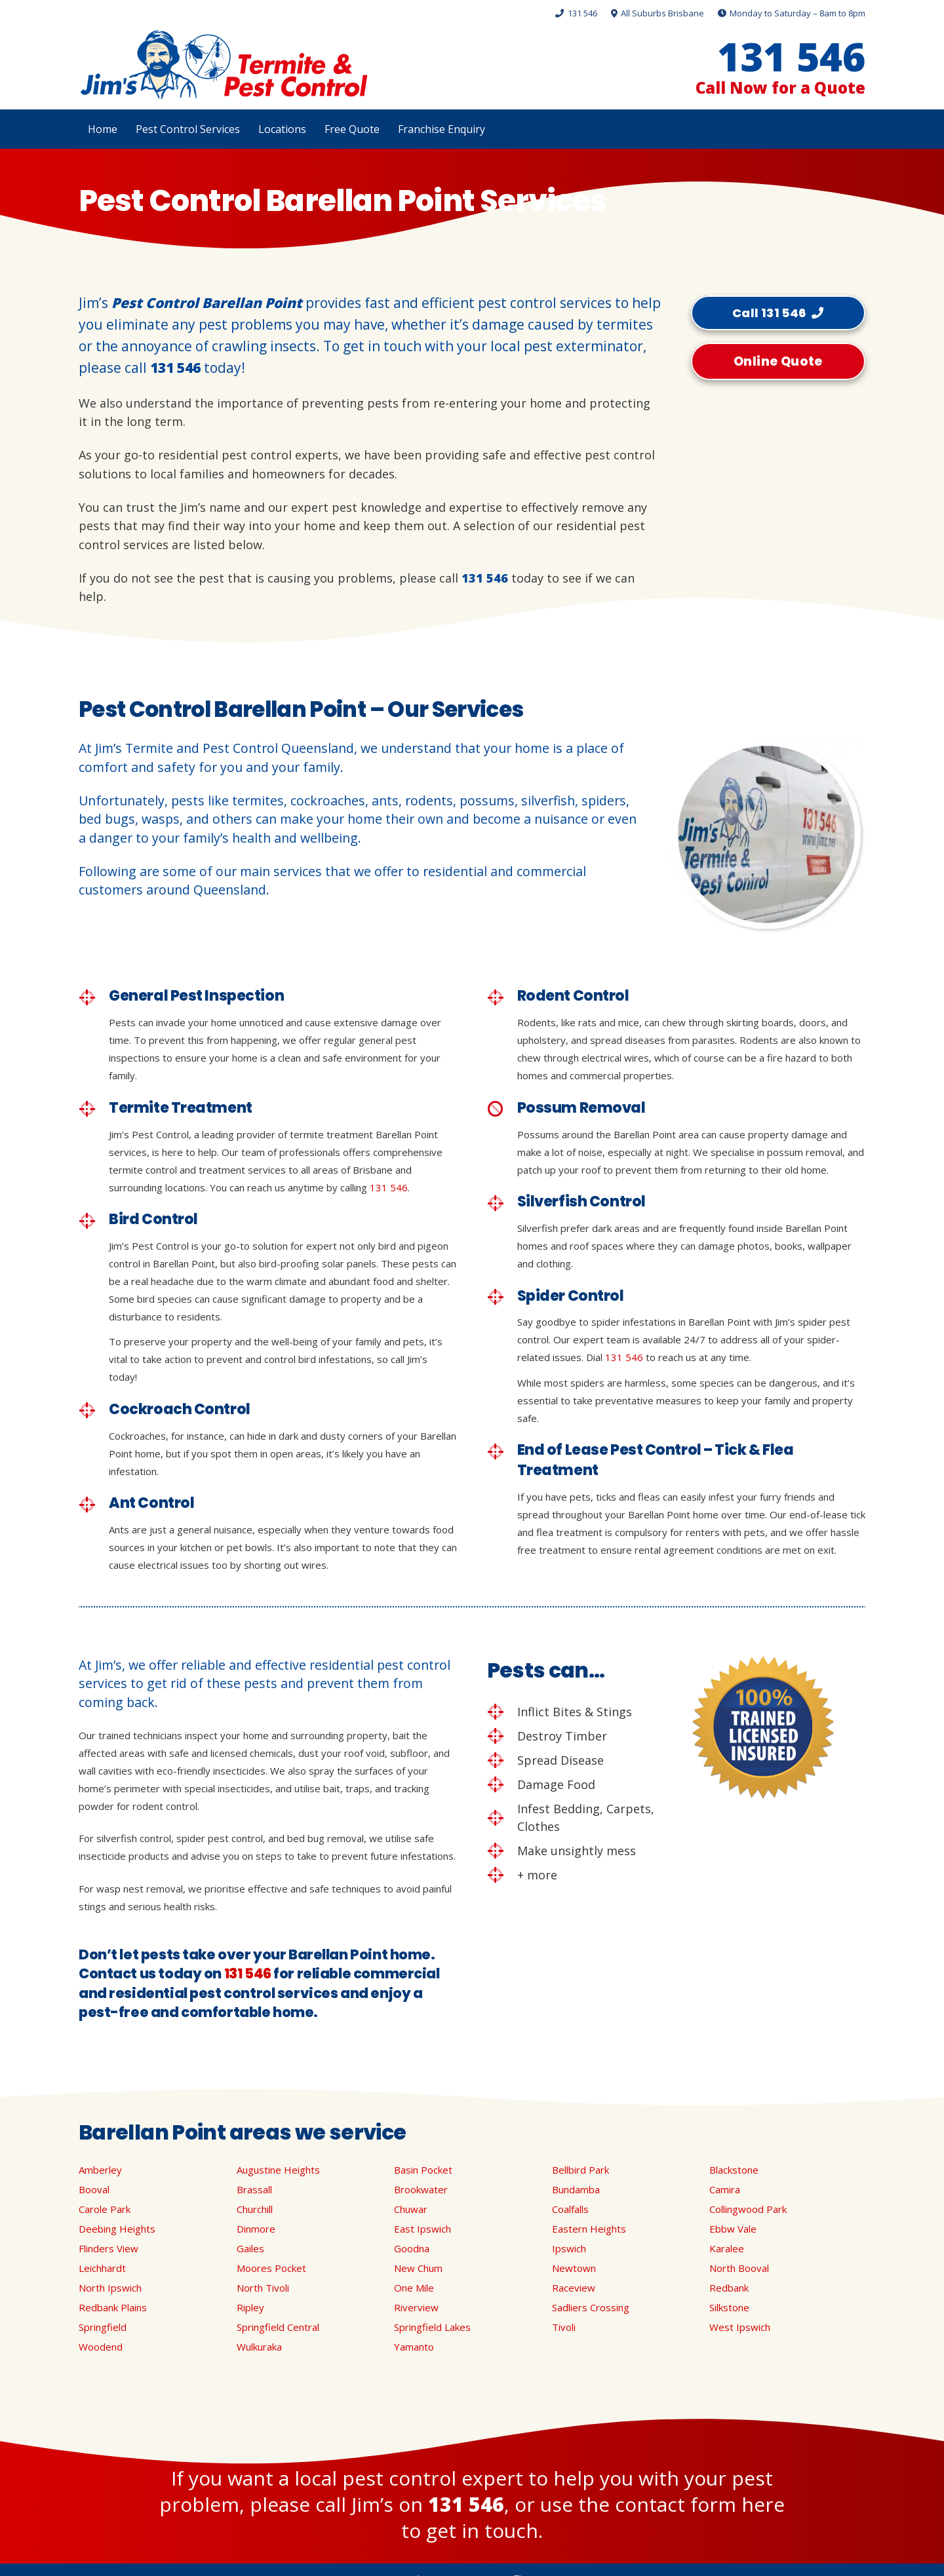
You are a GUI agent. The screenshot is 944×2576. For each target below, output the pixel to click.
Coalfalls (570, 2209)
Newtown (574, 2268)
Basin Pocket (423, 2169)
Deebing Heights (117, 2228)
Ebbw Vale (733, 2228)
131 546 (175, 367)
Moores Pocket (271, 2268)
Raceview (573, 2287)
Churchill (255, 2209)
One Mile (414, 2287)
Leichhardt (102, 2268)
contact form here (700, 2504)
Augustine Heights (278, 2169)
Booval (94, 2189)
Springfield (103, 2327)
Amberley (100, 2169)
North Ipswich (110, 2287)
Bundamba (576, 2189)
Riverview (416, 2307)
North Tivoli (263, 2287)
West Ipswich (739, 2327)
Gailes (250, 2248)
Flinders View (108, 2248)
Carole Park (104, 2209)
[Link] (223, 64)
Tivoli (564, 2327)
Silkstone (729, 2307)
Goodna (411, 2248)
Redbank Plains (113, 2307)
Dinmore (256, 2228)
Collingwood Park (748, 2209)
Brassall (254, 2189)
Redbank (729, 2287)
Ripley (250, 2307)
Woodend (101, 2346)
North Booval (739, 2268)
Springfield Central (278, 2327)
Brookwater (421, 2189)
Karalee (726, 2248)
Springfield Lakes (432, 2327)
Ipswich (569, 2248)
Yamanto (414, 2346)
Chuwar (410, 2209)
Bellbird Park (580, 2169)
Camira (724, 2189)
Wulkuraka (259, 2346)
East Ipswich (422, 2228)
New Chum (418, 2268)
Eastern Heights (589, 2228)
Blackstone (733, 2169)
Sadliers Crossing (590, 2307)
